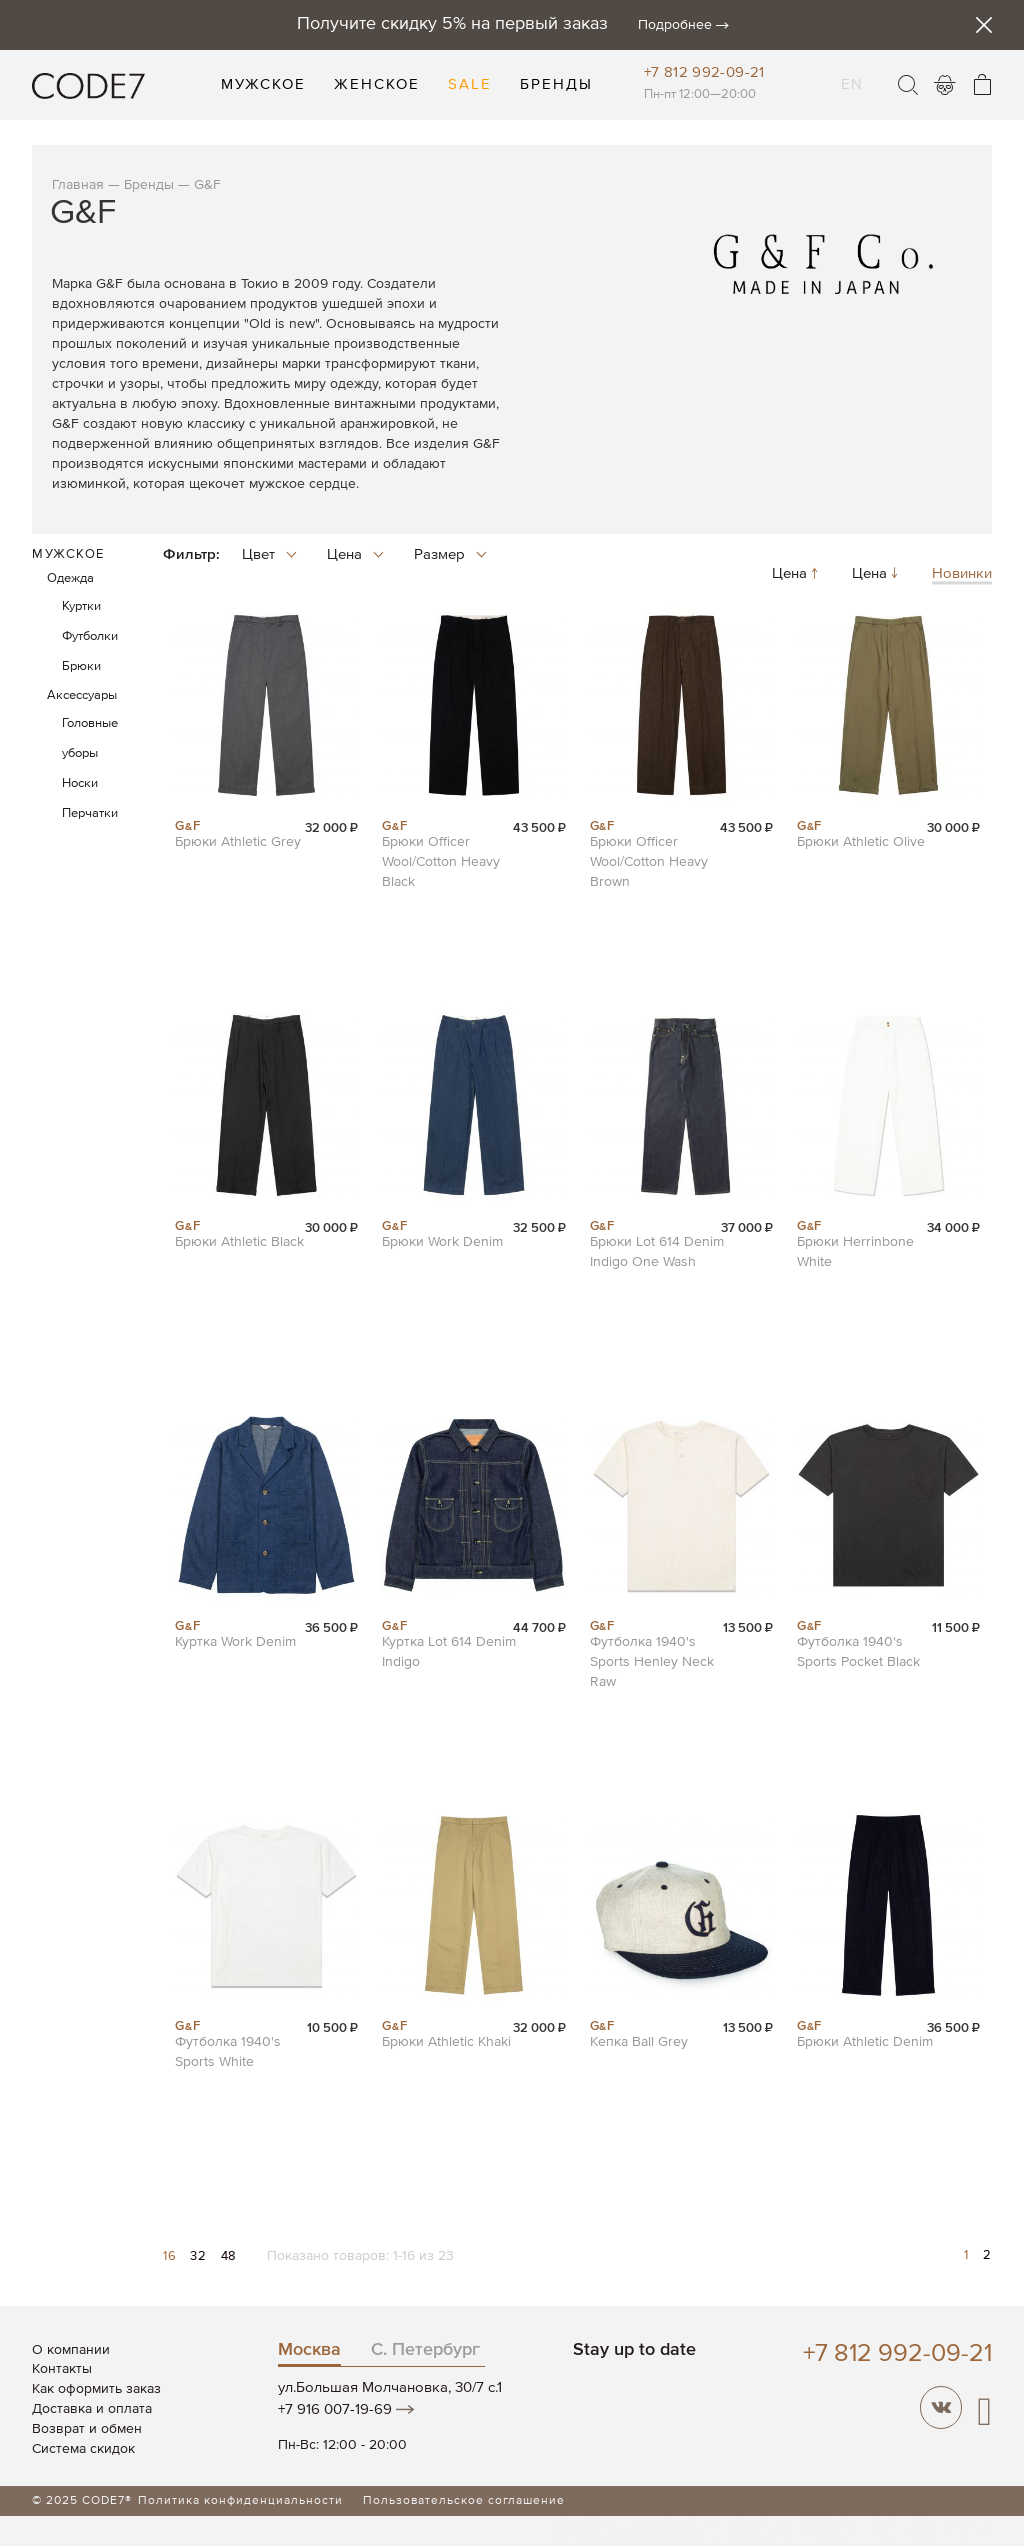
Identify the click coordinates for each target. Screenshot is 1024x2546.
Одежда (70, 578)
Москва (309, 2350)
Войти (945, 85)
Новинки (962, 574)
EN (852, 72)
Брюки (81, 666)
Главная (78, 185)
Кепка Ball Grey (639, 2042)
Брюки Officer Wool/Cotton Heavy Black (441, 862)
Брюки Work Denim (442, 1242)
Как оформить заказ (96, 2389)
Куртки (81, 606)
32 (200, 2256)
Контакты (62, 2369)
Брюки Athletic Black (239, 1242)
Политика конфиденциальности (240, 2501)
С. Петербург (425, 2350)
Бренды (149, 185)
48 (229, 2256)
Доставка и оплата (92, 2409)
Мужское (68, 554)
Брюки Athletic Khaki (446, 2042)
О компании (71, 2350)
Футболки (90, 636)
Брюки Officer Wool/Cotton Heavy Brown (649, 862)
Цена (797, 574)
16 (171, 2256)
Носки (80, 783)
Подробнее (675, 25)
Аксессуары (82, 695)
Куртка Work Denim (235, 1642)
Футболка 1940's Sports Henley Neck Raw (652, 1662)
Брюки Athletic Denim (865, 2042)
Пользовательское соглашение (464, 2501)
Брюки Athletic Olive (861, 842)
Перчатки (90, 813)
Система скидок (83, 2449)
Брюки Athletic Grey (238, 842)
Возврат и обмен (87, 2429)
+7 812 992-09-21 (704, 72)
